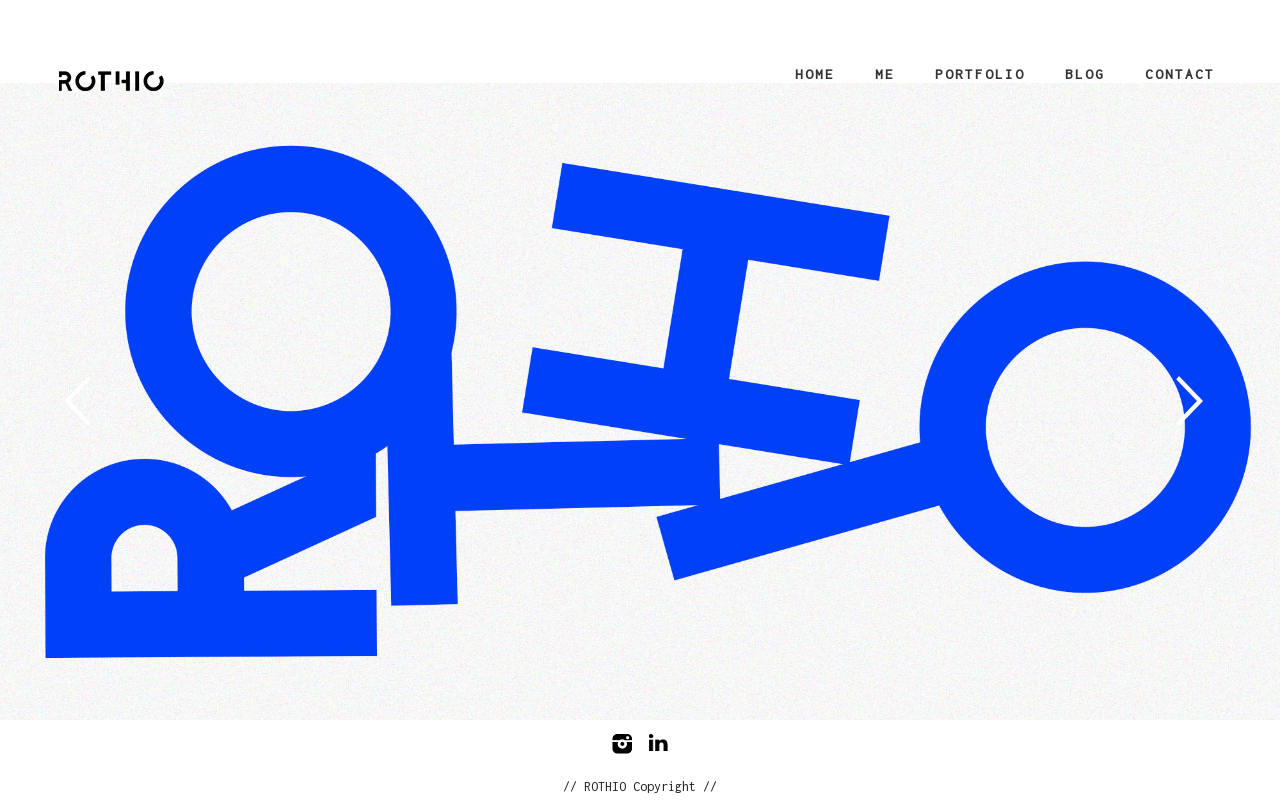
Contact (1180, 74)
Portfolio (980, 74)
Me (885, 74)
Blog (1085, 74)
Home (815, 74)
